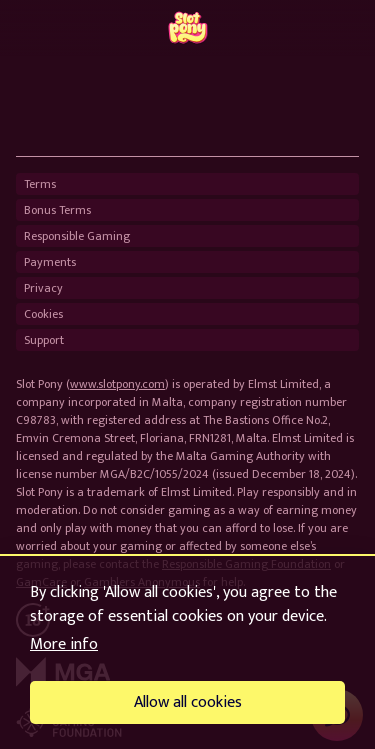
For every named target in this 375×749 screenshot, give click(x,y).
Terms (40, 184)
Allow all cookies (188, 702)
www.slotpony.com (117, 384)
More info (64, 644)
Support (44, 340)
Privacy (43, 288)
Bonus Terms (57, 210)
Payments (50, 262)
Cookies (43, 314)
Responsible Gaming (77, 236)
